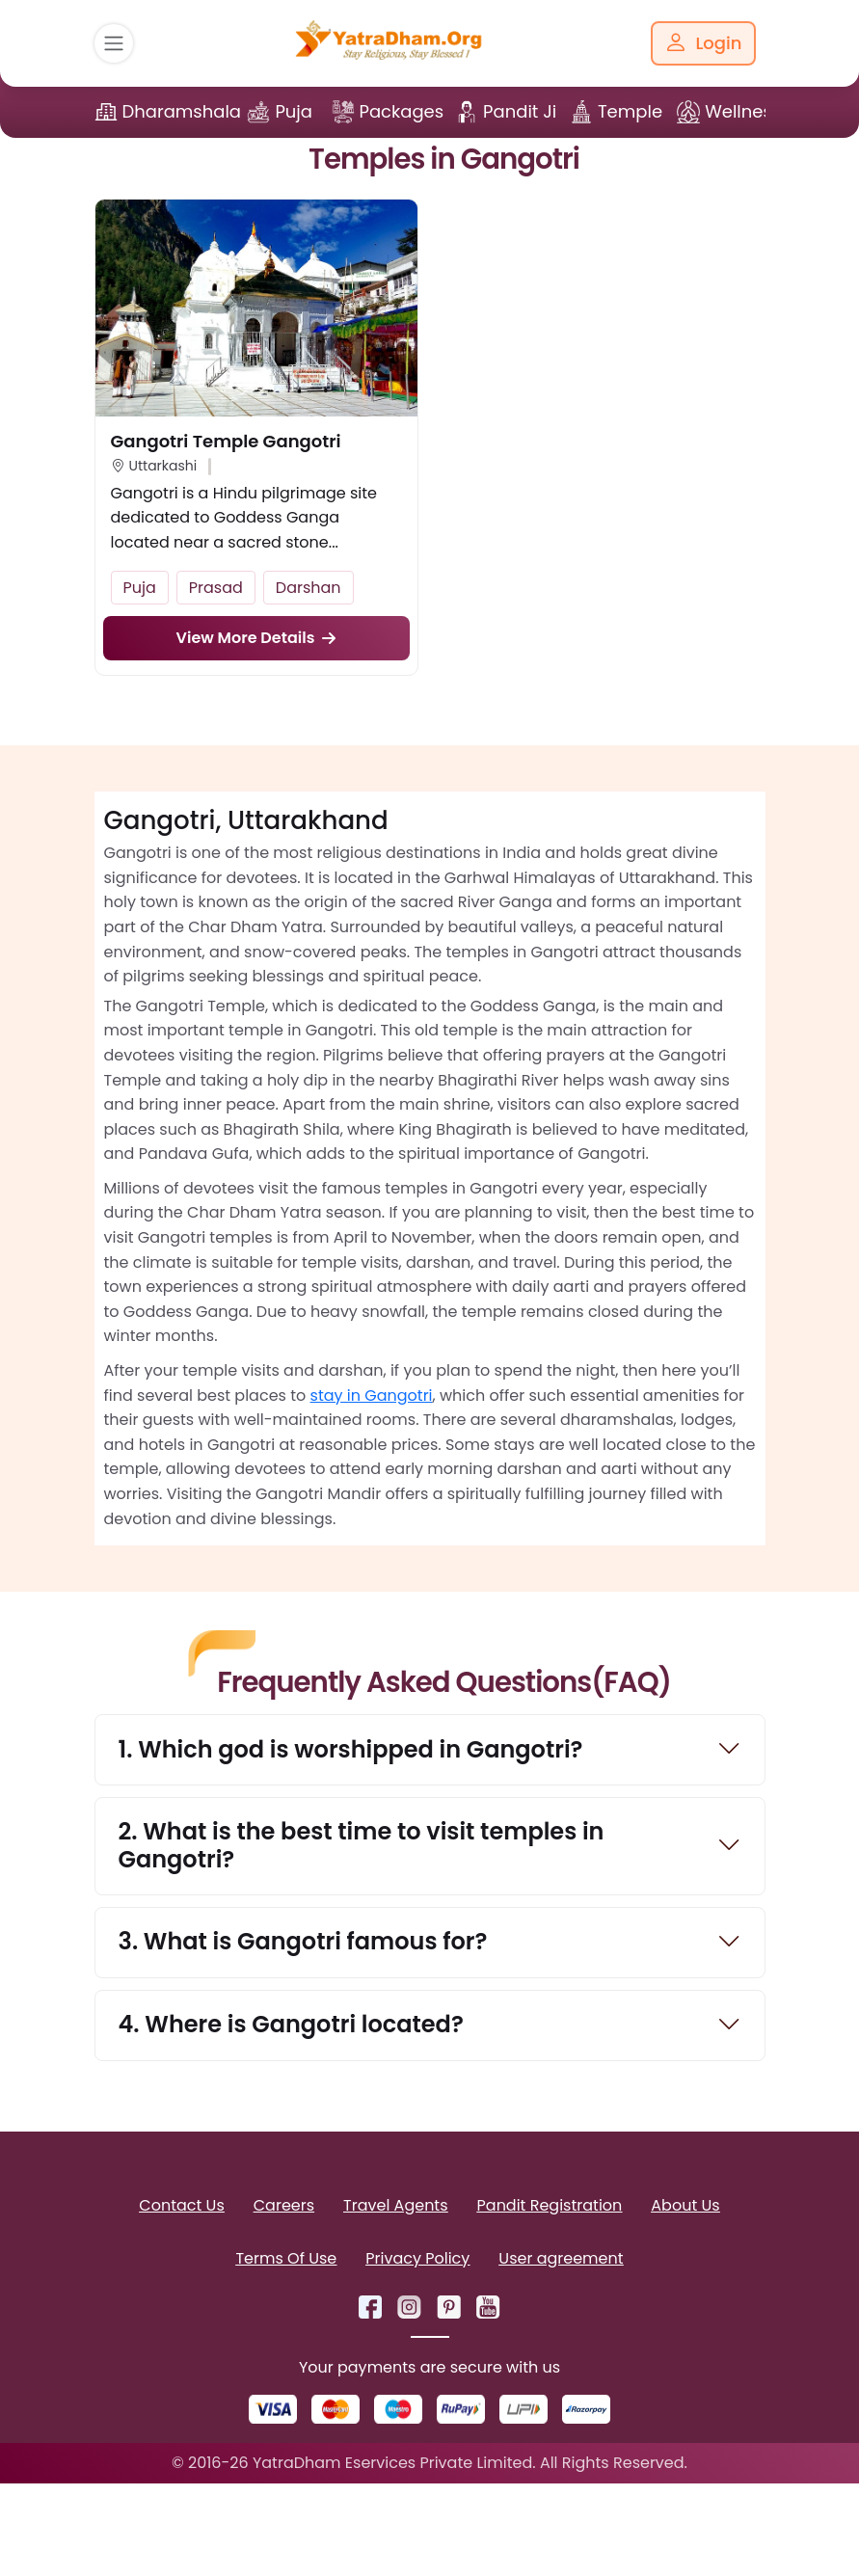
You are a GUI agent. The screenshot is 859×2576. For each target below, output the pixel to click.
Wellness (743, 111)
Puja (293, 111)
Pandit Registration (550, 2205)
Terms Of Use (285, 2258)
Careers (284, 2205)
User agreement (560, 2258)
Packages (402, 111)
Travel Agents (395, 2205)
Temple (630, 111)
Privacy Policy (417, 2258)
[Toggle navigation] (113, 43)
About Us (685, 2205)
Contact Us (181, 2205)
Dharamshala (182, 111)
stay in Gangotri (371, 1395)
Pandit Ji (519, 111)
